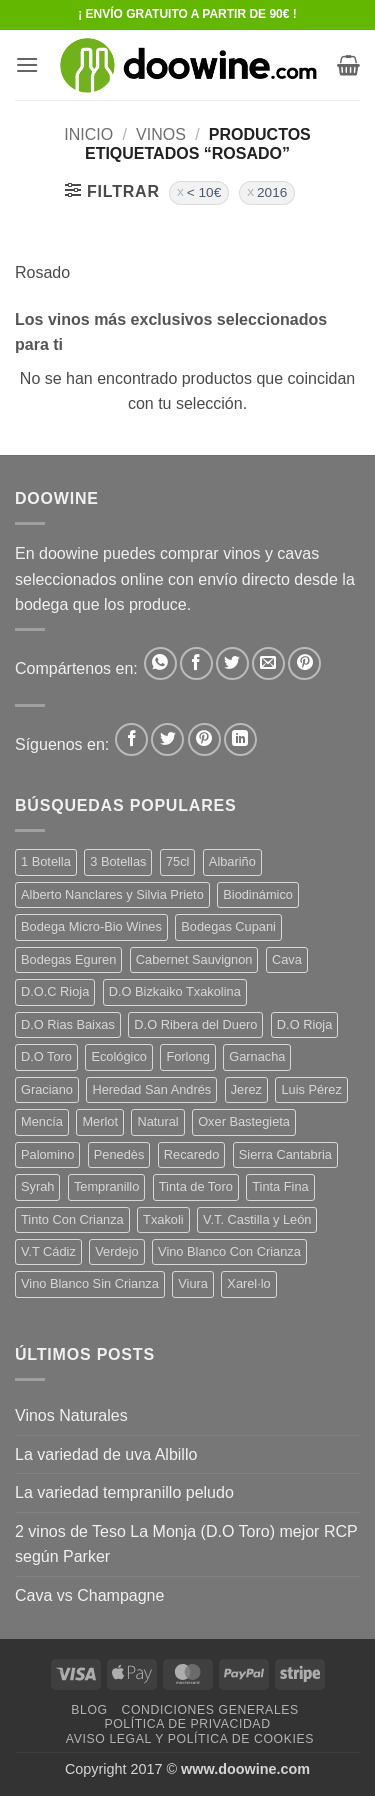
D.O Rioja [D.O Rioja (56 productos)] (304, 1024)
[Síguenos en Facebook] (131, 739)
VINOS (161, 134)
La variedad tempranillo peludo (124, 1492)
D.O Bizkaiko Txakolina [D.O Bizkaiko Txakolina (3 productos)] (175, 991)
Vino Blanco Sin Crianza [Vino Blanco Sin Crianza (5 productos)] (90, 1283)
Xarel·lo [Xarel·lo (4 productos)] (248, 1283)
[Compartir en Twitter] (232, 663)
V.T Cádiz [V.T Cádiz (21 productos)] (48, 1251)
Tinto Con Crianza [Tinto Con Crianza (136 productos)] (72, 1219)
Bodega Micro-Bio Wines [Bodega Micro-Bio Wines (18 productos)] (91, 926)
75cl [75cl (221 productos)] (177, 861)
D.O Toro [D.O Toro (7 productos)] (46, 1056)
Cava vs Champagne (89, 1595)
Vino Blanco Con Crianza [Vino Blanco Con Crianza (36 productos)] (229, 1251)
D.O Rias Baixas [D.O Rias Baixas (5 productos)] (68, 1024)
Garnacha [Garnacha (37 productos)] (257, 1056)
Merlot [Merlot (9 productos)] (100, 1121)
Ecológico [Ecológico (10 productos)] (119, 1056)
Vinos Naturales (71, 1415)
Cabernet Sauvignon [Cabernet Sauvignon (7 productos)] (194, 959)
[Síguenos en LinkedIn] (240, 739)
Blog (89, 1710)
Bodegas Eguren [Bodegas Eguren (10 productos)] (68, 959)
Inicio (88, 134)
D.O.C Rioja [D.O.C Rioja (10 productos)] (55, 991)
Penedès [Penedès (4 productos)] (119, 1154)
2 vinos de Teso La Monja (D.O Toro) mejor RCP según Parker (186, 1544)
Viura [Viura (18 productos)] (193, 1283)
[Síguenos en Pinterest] (204, 739)
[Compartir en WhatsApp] (160, 663)
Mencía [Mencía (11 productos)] (42, 1121)
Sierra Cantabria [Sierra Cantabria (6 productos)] (285, 1154)
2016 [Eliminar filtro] (272, 192)
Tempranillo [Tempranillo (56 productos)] (106, 1186)
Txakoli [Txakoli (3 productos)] (163, 1219)
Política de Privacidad (187, 1724)
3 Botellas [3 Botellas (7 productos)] (118, 861)
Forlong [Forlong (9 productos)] (187, 1056)
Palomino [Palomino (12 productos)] (47, 1154)
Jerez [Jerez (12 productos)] (246, 1089)
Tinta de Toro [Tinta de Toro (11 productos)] (196, 1186)
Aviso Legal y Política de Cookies (190, 1739)
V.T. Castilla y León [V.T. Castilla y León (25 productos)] (257, 1219)
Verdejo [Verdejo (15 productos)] (116, 1251)
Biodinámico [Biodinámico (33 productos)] (258, 894)
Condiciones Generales (209, 1710)
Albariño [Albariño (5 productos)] (232, 861)
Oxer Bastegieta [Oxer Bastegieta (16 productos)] (244, 1121)
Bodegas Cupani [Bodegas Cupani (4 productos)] (228, 926)
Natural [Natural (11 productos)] (157, 1121)
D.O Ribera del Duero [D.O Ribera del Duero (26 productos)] (195, 1024)
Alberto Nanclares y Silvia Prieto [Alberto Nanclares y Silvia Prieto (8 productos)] (112, 894)
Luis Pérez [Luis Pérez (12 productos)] (311, 1089)
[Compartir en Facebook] (196, 663)
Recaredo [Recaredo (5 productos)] (192, 1154)
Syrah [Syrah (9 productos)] (37, 1186)
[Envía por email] (268, 663)
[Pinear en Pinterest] (304, 663)
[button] (27, 64)
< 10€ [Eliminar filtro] (204, 192)
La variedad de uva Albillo (106, 1454)
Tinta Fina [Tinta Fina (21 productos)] (280, 1186)
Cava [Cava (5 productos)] (287, 959)
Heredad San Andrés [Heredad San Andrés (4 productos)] (151, 1089)
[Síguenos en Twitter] (167, 739)
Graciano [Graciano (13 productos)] (47, 1089)
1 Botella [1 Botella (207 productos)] (46, 861)
